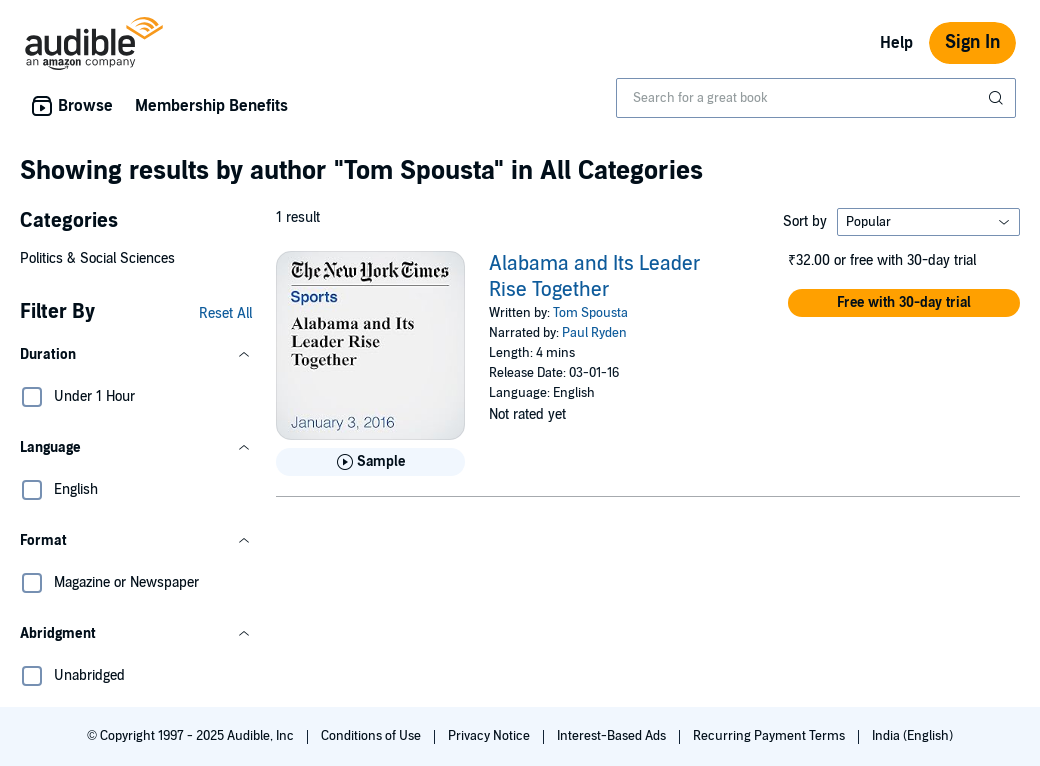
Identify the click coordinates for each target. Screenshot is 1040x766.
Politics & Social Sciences (97, 258)
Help (896, 43)
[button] (136, 355)
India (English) (912, 736)
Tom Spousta (590, 313)
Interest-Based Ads (613, 736)
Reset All (225, 313)
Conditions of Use (372, 736)
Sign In (972, 42)
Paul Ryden (594, 333)
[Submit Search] (998, 98)
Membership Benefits (211, 106)
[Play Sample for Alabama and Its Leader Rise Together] (370, 462)
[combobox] (816, 98)
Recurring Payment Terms (770, 736)
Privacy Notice (490, 736)
